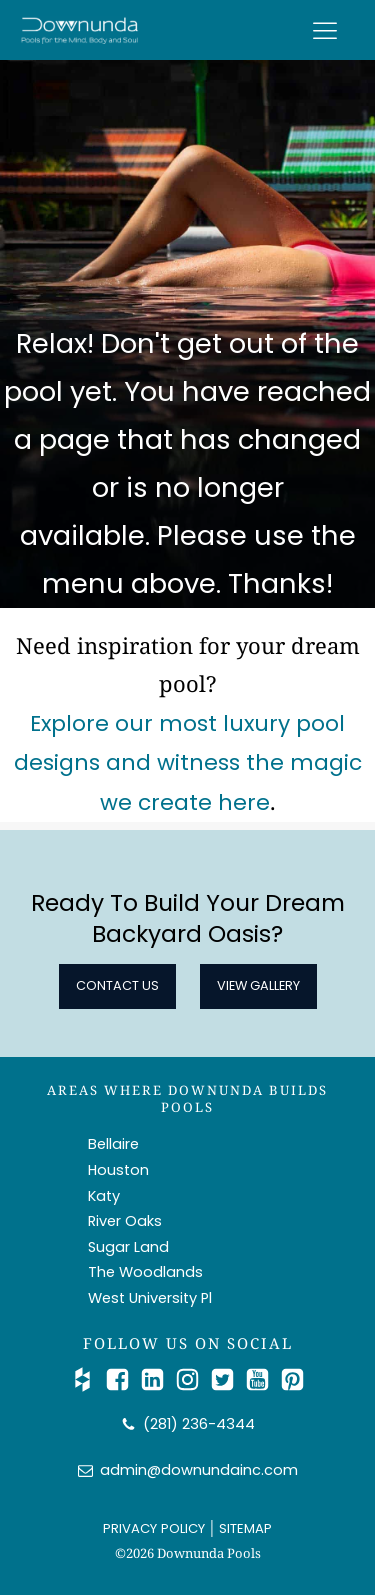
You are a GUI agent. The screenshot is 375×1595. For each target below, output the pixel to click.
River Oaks (125, 1221)
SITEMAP (245, 1528)
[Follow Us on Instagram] (192, 1379)
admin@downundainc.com (199, 1470)
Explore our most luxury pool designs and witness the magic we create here (188, 763)
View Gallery (258, 985)
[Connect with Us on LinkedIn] (157, 1379)
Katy (104, 1196)
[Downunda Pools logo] (80, 30)
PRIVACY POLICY (154, 1528)
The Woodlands (145, 1272)
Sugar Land (128, 1247)
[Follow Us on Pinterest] (292, 1379)
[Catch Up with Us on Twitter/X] (227, 1379)
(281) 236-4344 (199, 1424)
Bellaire (113, 1144)
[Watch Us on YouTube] (262, 1379)
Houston (118, 1170)
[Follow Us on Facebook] (122, 1379)
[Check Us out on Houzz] (87, 1379)
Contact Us (117, 985)
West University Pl (150, 1298)
